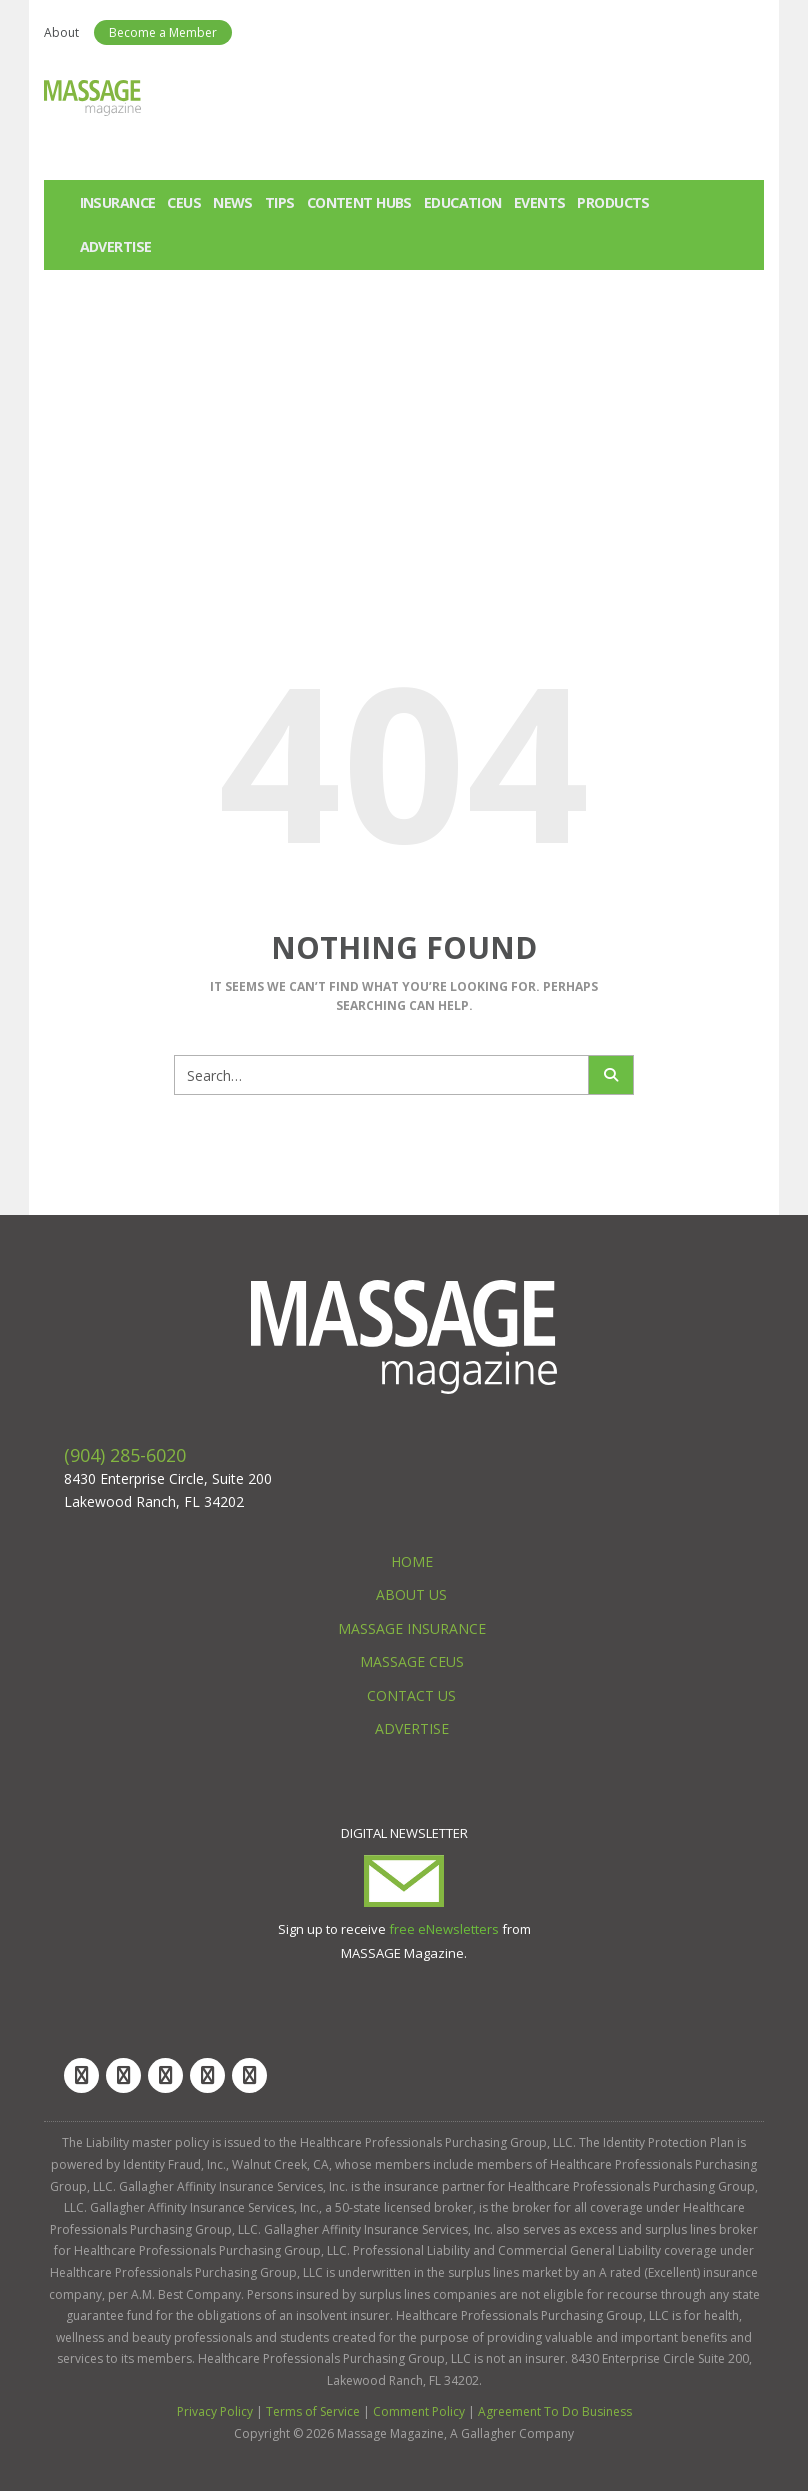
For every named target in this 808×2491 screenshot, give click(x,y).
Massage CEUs (412, 1661)
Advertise (116, 246)
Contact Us (411, 1695)
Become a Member (163, 32)
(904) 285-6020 (125, 1455)
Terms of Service (313, 2411)
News (233, 202)
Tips (280, 202)
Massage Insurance (412, 1628)
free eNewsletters (444, 1929)
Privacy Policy (215, 2411)
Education (463, 202)
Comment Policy (419, 2411)
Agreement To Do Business (555, 2411)
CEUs (184, 202)
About (61, 32)
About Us (411, 1594)
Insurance (118, 202)
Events (540, 202)
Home (412, 1561)
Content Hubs (359, 202)
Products (613, 202)
